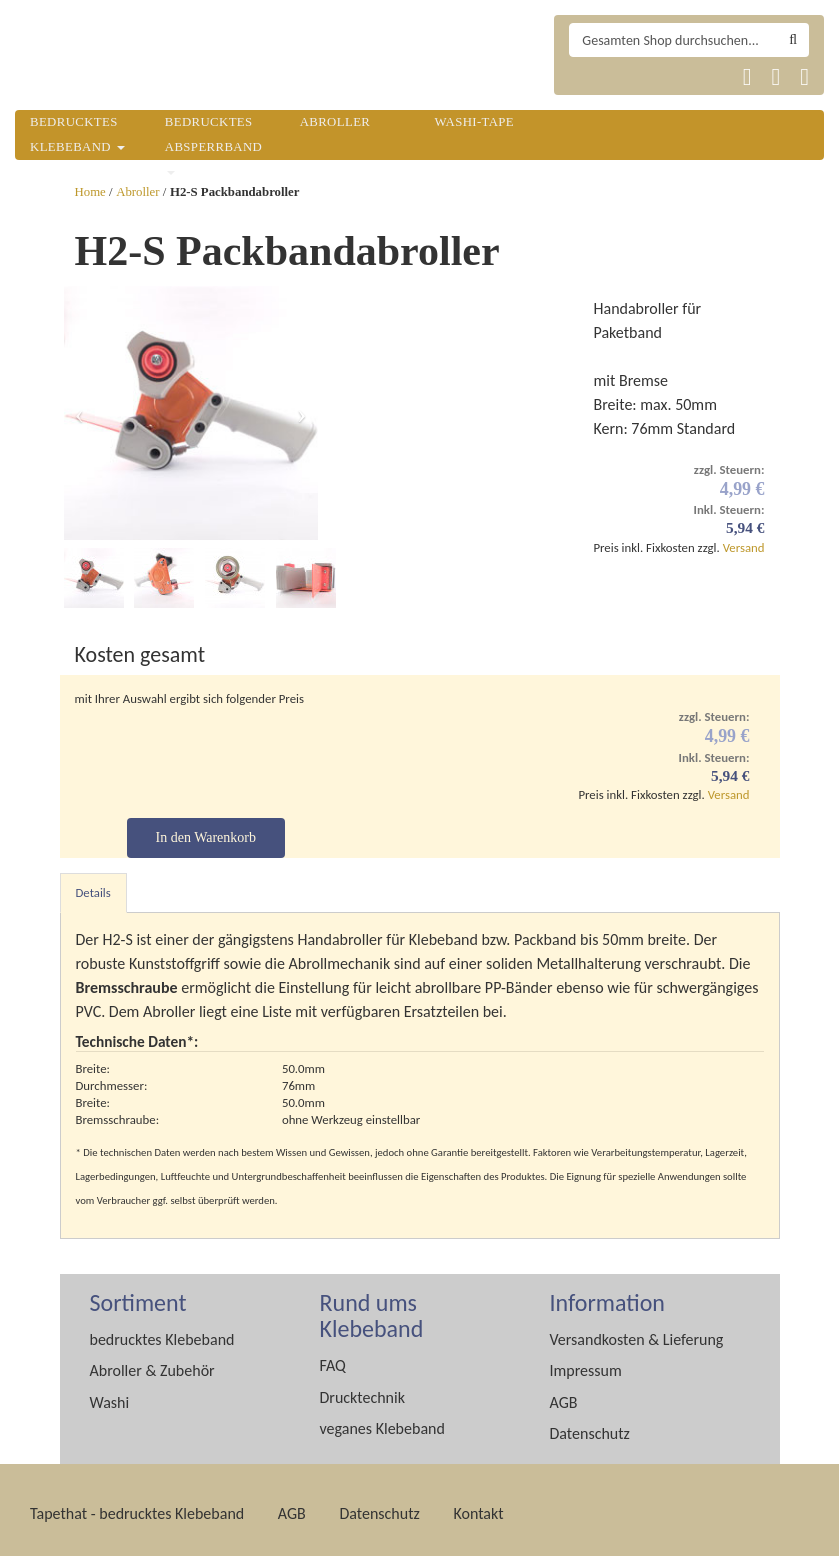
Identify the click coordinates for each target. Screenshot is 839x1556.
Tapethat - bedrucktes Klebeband (137, 1505)
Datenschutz (590, 1425)
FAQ (333, 1357)
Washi (110, 1394)
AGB (564, 1394)
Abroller (137, 192)
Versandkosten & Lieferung (637, 1331)
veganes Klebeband (382, 1420)
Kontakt (478, 1505)
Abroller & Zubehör (152, 1362)
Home (90, 192)
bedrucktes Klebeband (162, 1331)
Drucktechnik (362, 1389)
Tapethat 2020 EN (638, 77)
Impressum (586, 1362)
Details (93, 884)
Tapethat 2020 (590, 77)
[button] (79, 413)
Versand (744, 547)
